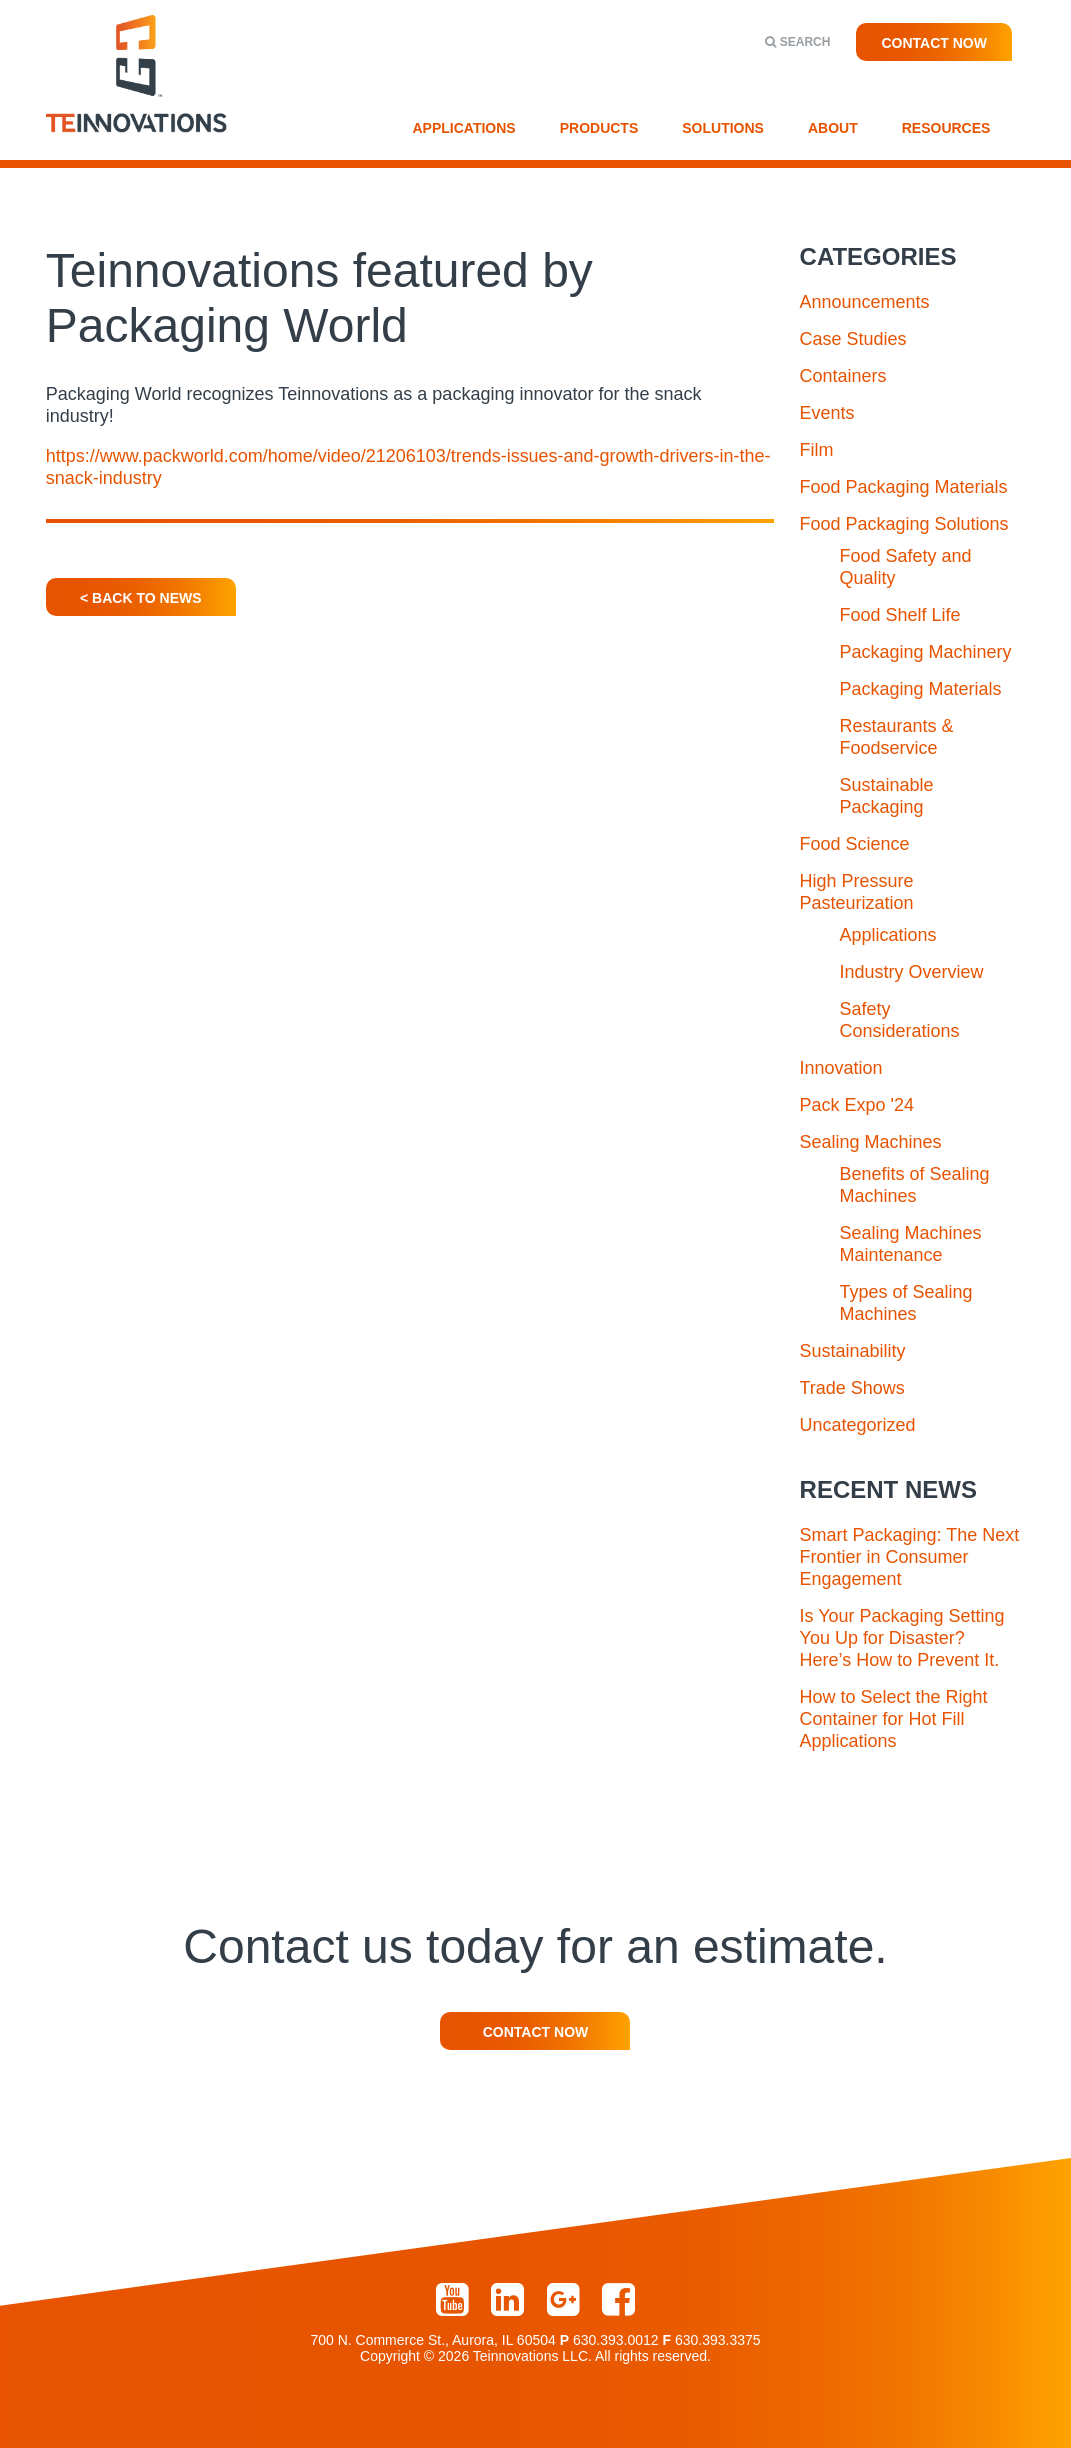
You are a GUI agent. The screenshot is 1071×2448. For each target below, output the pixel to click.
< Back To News (140, 598)
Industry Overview (912, 972)
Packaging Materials (921, 689)
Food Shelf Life (900, 615)
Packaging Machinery (926, 652)
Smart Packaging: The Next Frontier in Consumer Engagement (910, 1557)
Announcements (865, 302)
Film (817, 450)
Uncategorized (858, 1425)
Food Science (855, 844)
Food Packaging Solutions (904, 524)
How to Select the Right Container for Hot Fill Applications (894, 1719)
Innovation (841, 1068)
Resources (946, 128)
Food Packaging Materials (904, 487)
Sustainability (853, 1351)
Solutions (723, 128)
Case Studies (853, 339)
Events (827, 413)
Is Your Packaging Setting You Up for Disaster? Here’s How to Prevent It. (902, 1638)
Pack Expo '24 (857, 1105)
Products (599, 128)
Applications (464, 128)
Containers (843, 376)
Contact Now (934, 43)
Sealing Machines (871, 1142)
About (833, 128)
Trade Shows (852, 1388)
